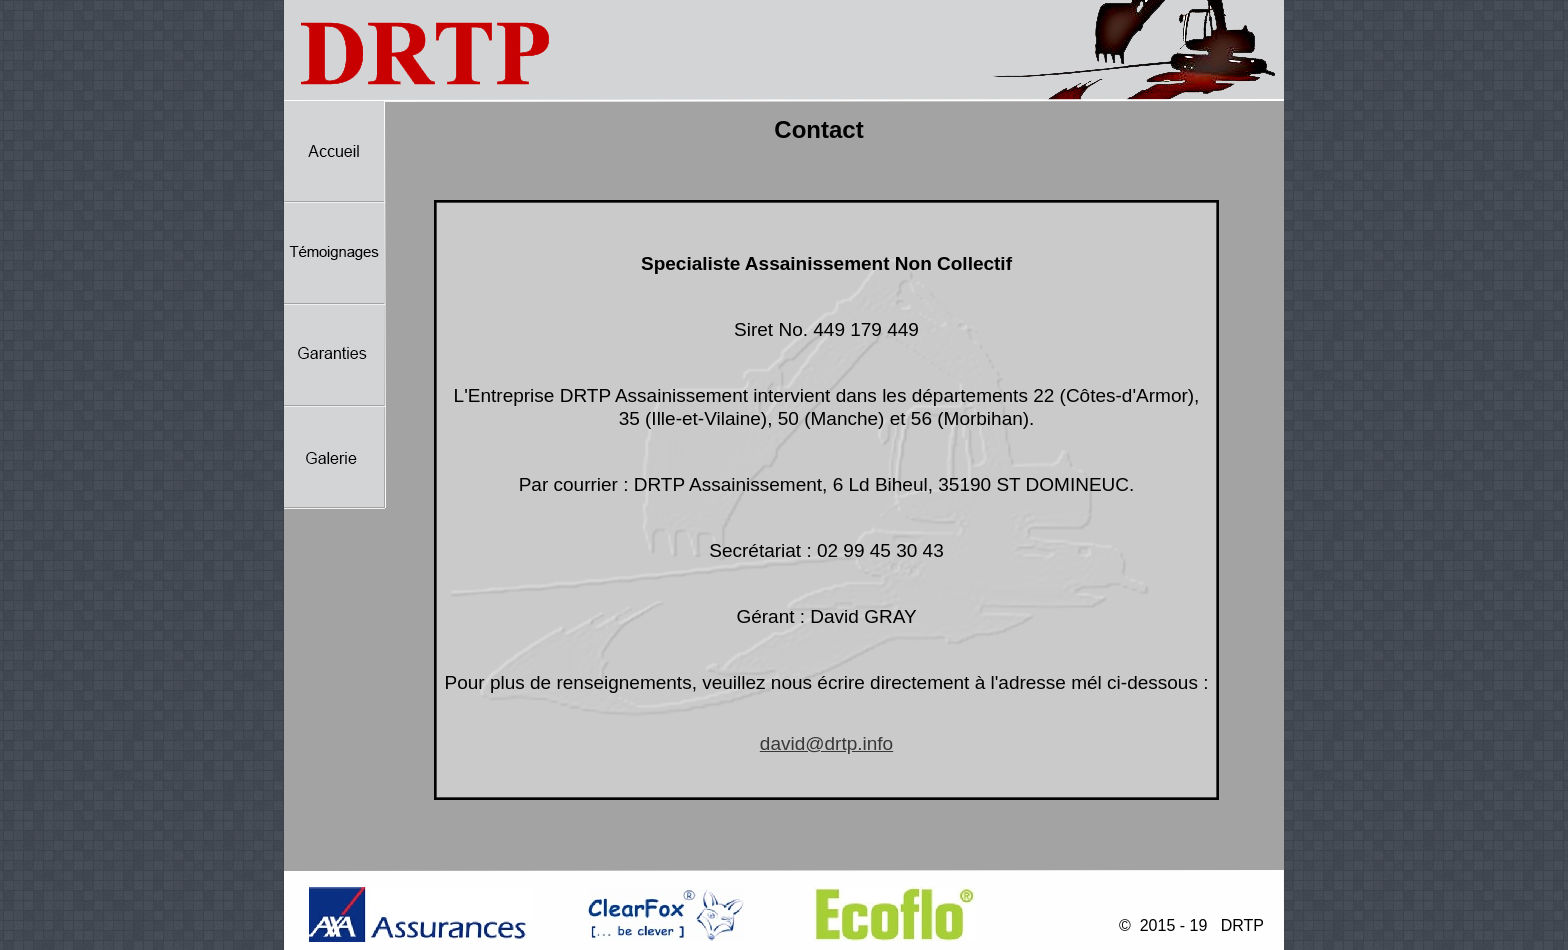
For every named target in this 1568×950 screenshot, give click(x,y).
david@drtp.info (826, 743)
